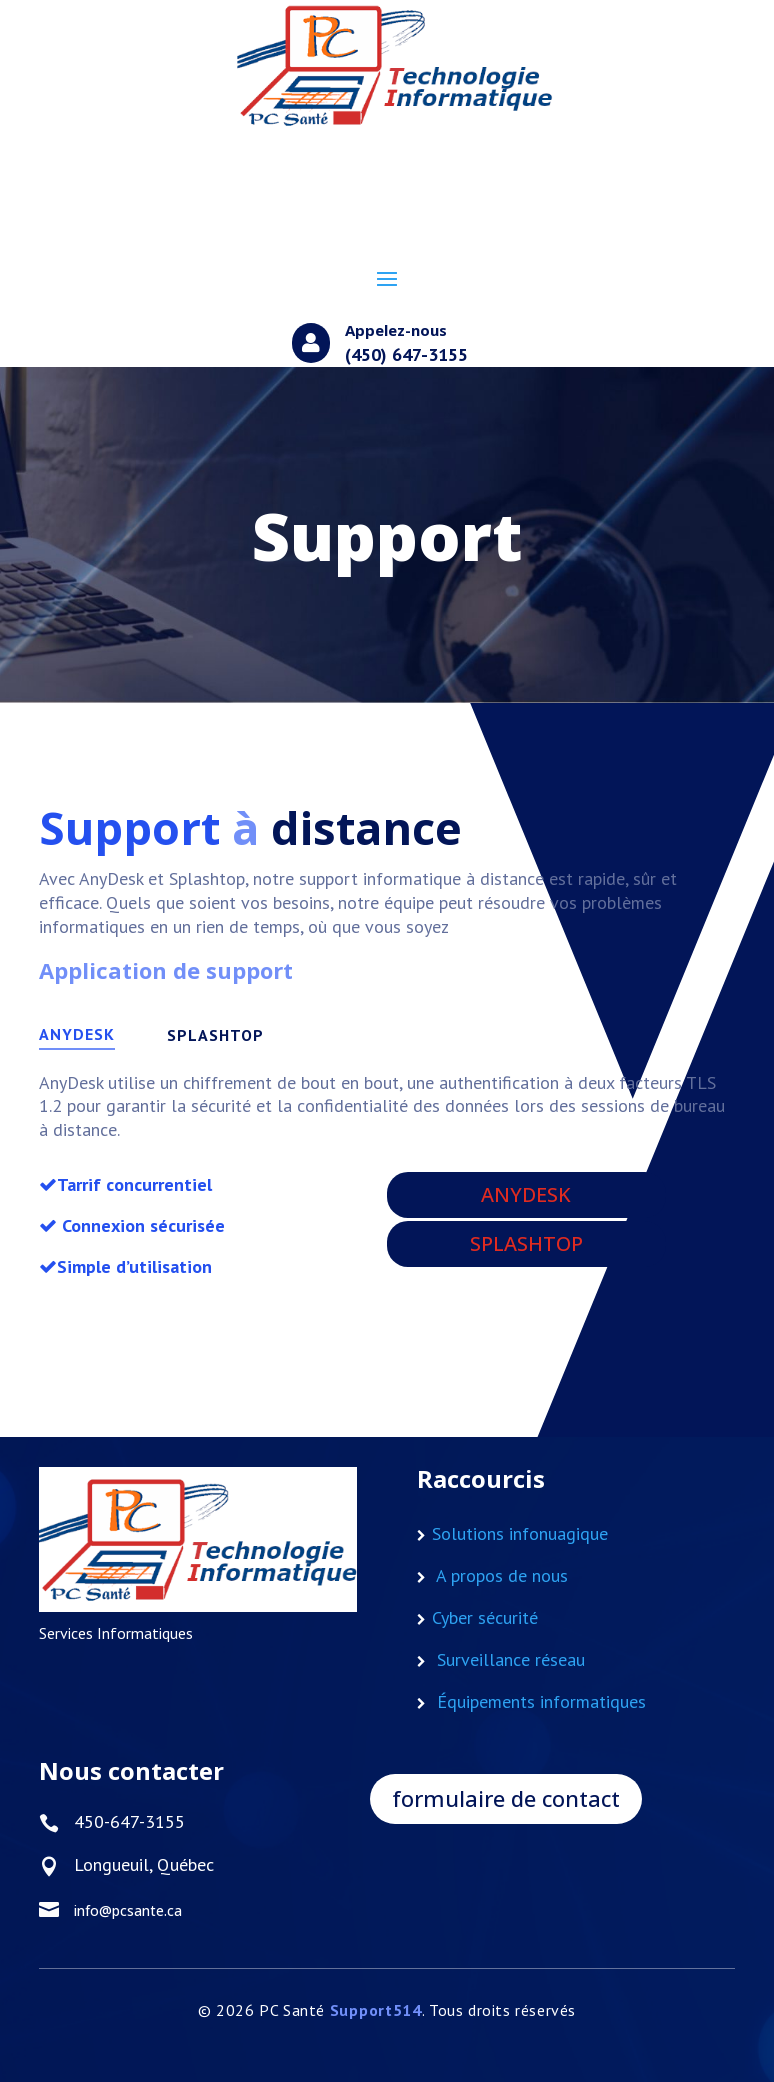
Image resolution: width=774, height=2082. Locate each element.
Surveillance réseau (511, 1659)
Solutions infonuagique (520, 1533)
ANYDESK (77, 1034)
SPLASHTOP (215, 1035)
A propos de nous (502, 1575)
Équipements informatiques (541, 1701)
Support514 (376, 2010)
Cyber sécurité (485, 1617)
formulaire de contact (506, 1798)
